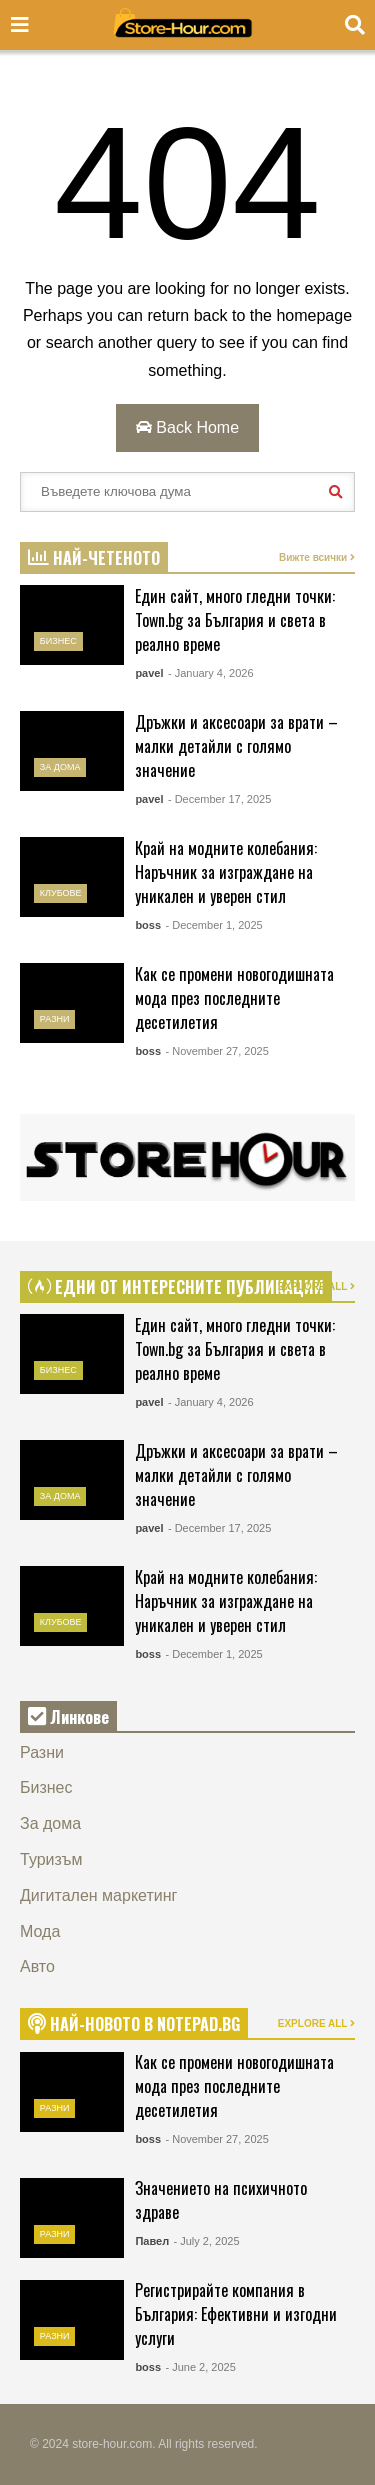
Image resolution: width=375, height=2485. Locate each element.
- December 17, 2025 (219, 799)
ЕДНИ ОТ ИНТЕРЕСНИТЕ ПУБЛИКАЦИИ (176, 1287)
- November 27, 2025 (216, 1051)
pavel (149, 673)
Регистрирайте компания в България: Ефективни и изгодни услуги (236, 2314)
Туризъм (51, 1859)
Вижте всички (317, 557)
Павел (152, 2241)
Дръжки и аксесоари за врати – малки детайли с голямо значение (236, 746)
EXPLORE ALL (316, 1286)
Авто (37, 1966)
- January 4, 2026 (211, 673)
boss (148, 925)
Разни (55, 1019)
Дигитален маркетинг (98, 1895)
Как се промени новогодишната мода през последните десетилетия (234, 998)
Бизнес (58, 641)
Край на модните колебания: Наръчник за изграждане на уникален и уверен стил (226, 872)
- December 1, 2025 (213, 925)
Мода (40, 1931)
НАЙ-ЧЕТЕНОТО (94, 558)
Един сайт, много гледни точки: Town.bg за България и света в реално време (235, 620)
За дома (60, 767)
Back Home (187, 427)
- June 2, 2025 (200, 2367)
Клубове (61, 893)
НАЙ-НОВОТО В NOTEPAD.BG (134, 2024)
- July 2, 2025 (207, 2241)
